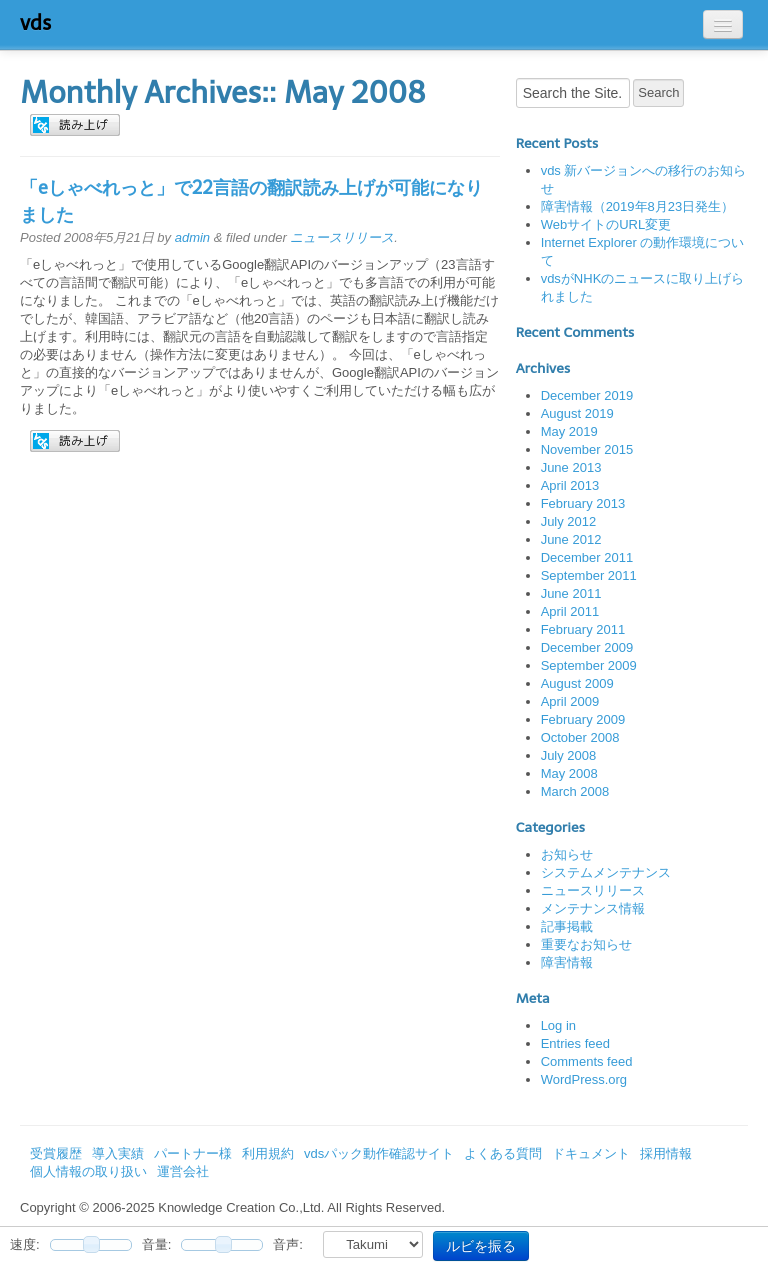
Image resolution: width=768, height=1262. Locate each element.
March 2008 (575, 791)
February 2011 (583, 629)
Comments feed (587, 1061)
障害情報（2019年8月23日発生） (638, 206)
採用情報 (666, 1153)
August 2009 (577, 683)
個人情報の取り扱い (88, 1171)
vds (35, 23)
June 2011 (571, 593)
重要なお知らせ (586, 944)
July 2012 (569, 521)
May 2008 (569, 773)
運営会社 (183, 1171)
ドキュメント (591, 1153)
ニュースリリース (342, 237)
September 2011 (589, 575)
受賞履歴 (56, 1153)
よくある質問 (503, 1153)
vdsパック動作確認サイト (379, 1153)
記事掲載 (567, 926)
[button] (75, 125)
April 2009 (570, 701)
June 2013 (571, 467)
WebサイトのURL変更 (606, 224)
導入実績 (118, 1153)
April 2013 (570, 485)
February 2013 (583, 503)
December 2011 (587, 557)
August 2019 (577, 413)
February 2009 (583, 719)
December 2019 (587, 395)
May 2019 (569, 431)
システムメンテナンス (606, 872)
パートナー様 (193, 1153)
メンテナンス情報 (593, 908)
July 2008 (569, 755)
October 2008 (580, 737)
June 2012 (571, 539)
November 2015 (587, 449)
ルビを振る (481, 1246)
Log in (558, 1025)
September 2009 (589, 665)
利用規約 (268, 1153)
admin (192, 237)
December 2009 (587, 647)
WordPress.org (584, 1079)
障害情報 (567, 962)
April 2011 (570, 611)
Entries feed (575, 1043)
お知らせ (567, 854)
